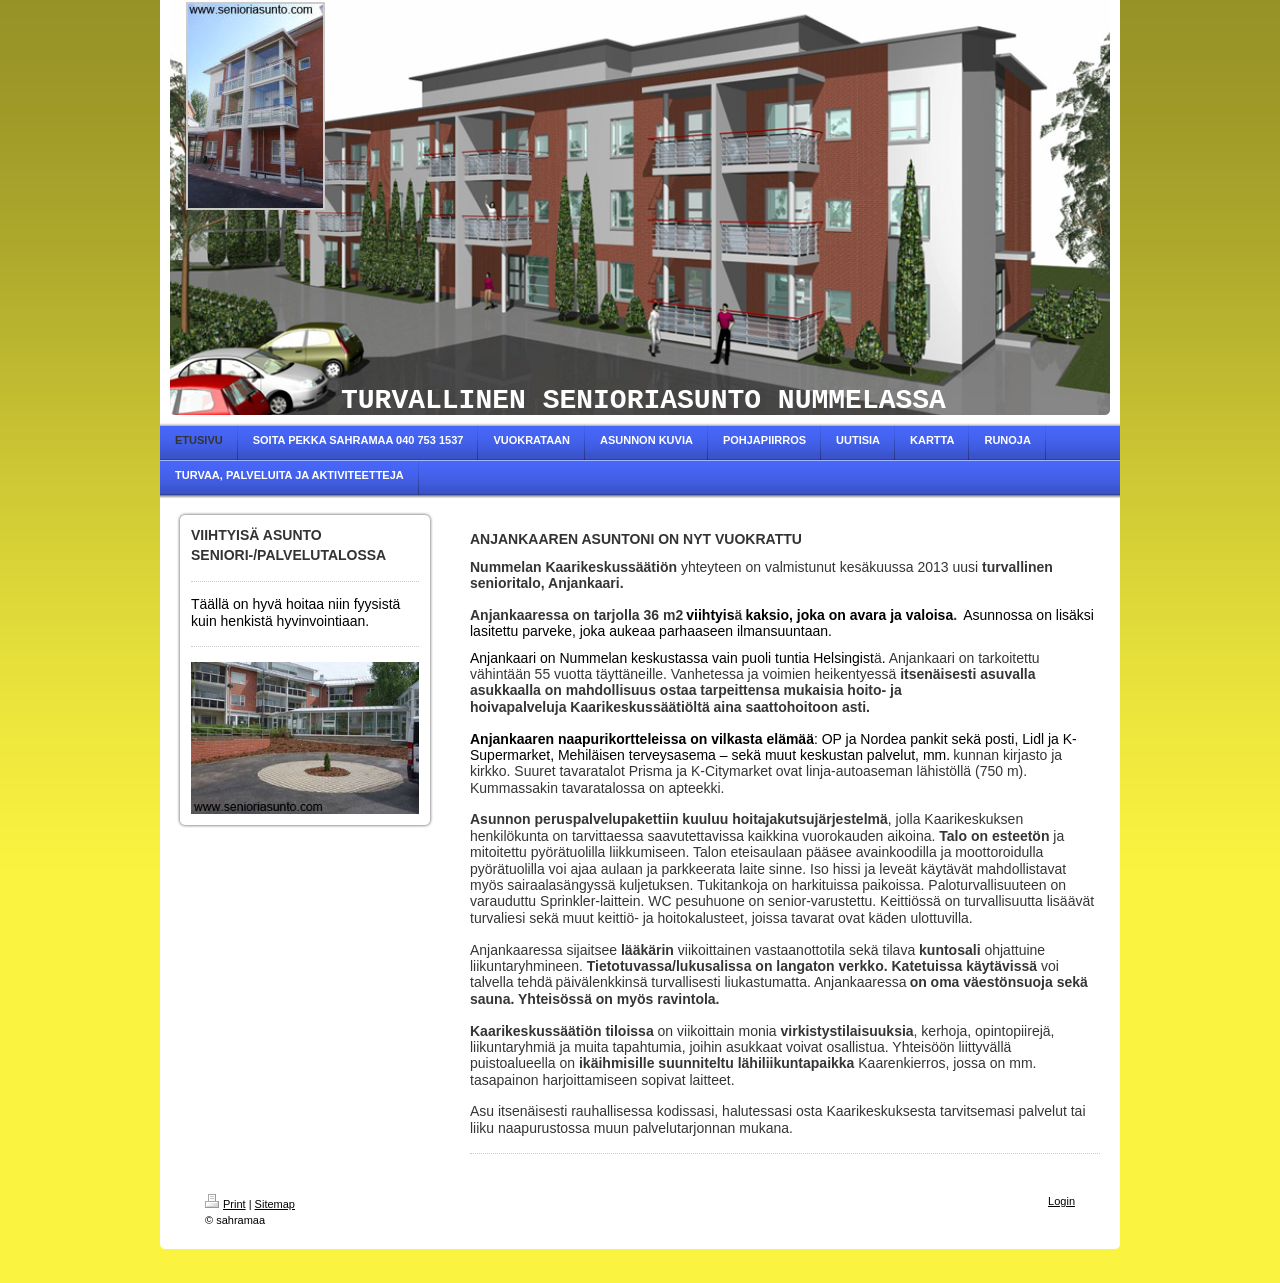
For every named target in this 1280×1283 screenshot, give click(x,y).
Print (225, 1204)
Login (1061, 1201)
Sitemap (275, 1204)
